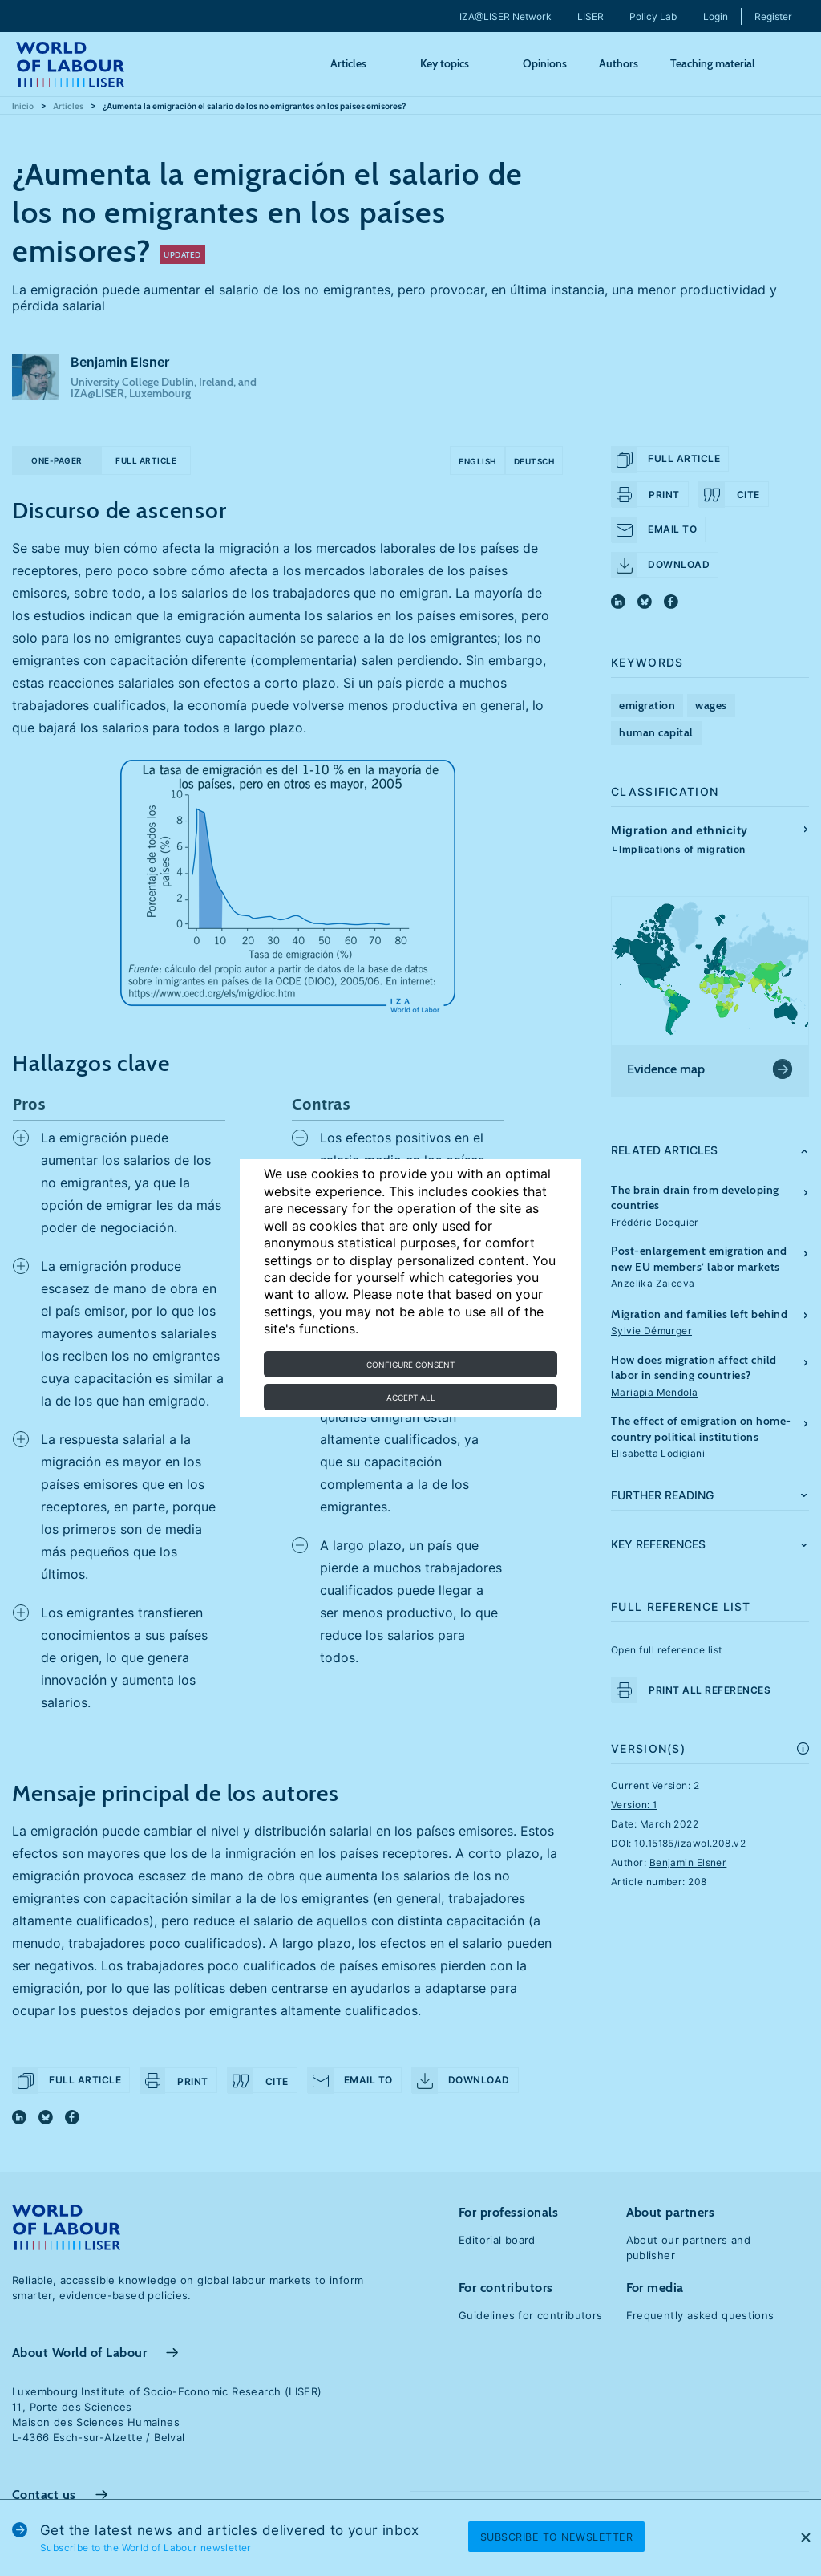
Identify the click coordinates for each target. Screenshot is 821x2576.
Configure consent (410, 1364)
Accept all (410, 1397)
